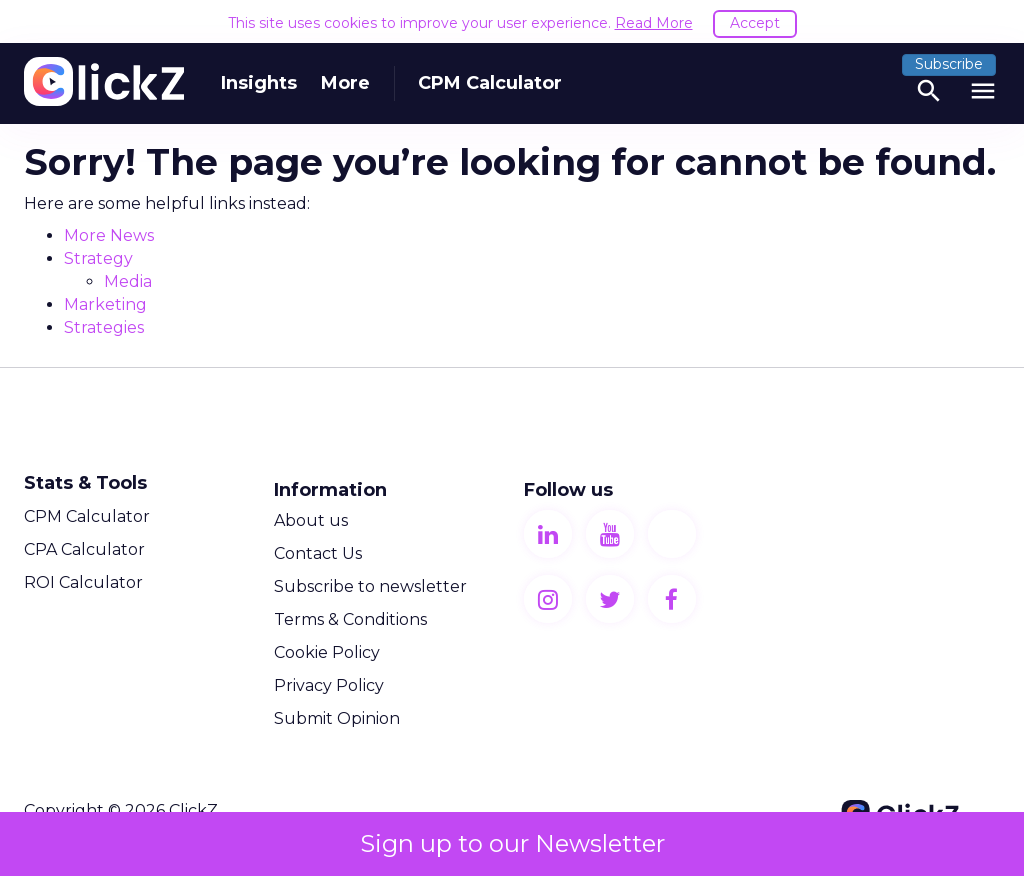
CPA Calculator (84, 549)
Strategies (104, 327)
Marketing (105, 304)
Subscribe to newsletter (370, 586)
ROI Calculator (83, 582)
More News (109, 235)
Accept (755, 23)
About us (311, 520)
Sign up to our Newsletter (512, 843)
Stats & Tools (85, 483)
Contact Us (318, 553)
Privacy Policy (329, 685)
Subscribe (949, 64)
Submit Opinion (337, 718)
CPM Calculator (490, 83)
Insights (259, 83)
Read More (654, 23)
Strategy (98, 258)
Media (128, 281)
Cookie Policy (327, 652)
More (345, 83)
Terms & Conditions (350, 619)
